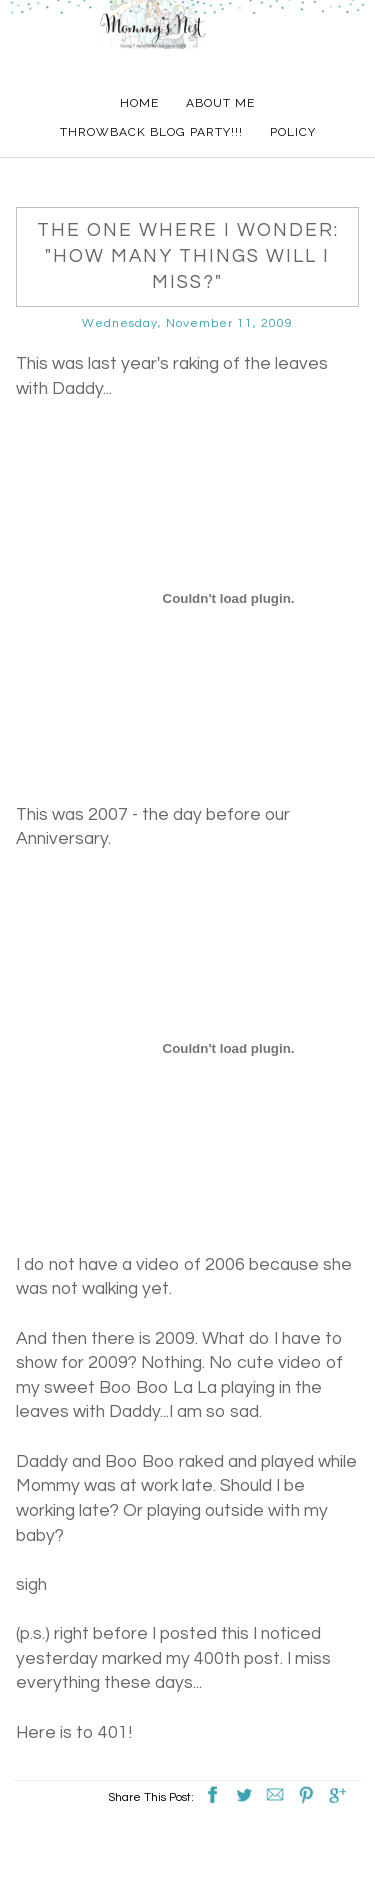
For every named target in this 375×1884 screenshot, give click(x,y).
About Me (220, 103)
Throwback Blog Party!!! (151, 132)
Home (139, 103)
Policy (293, 132)
